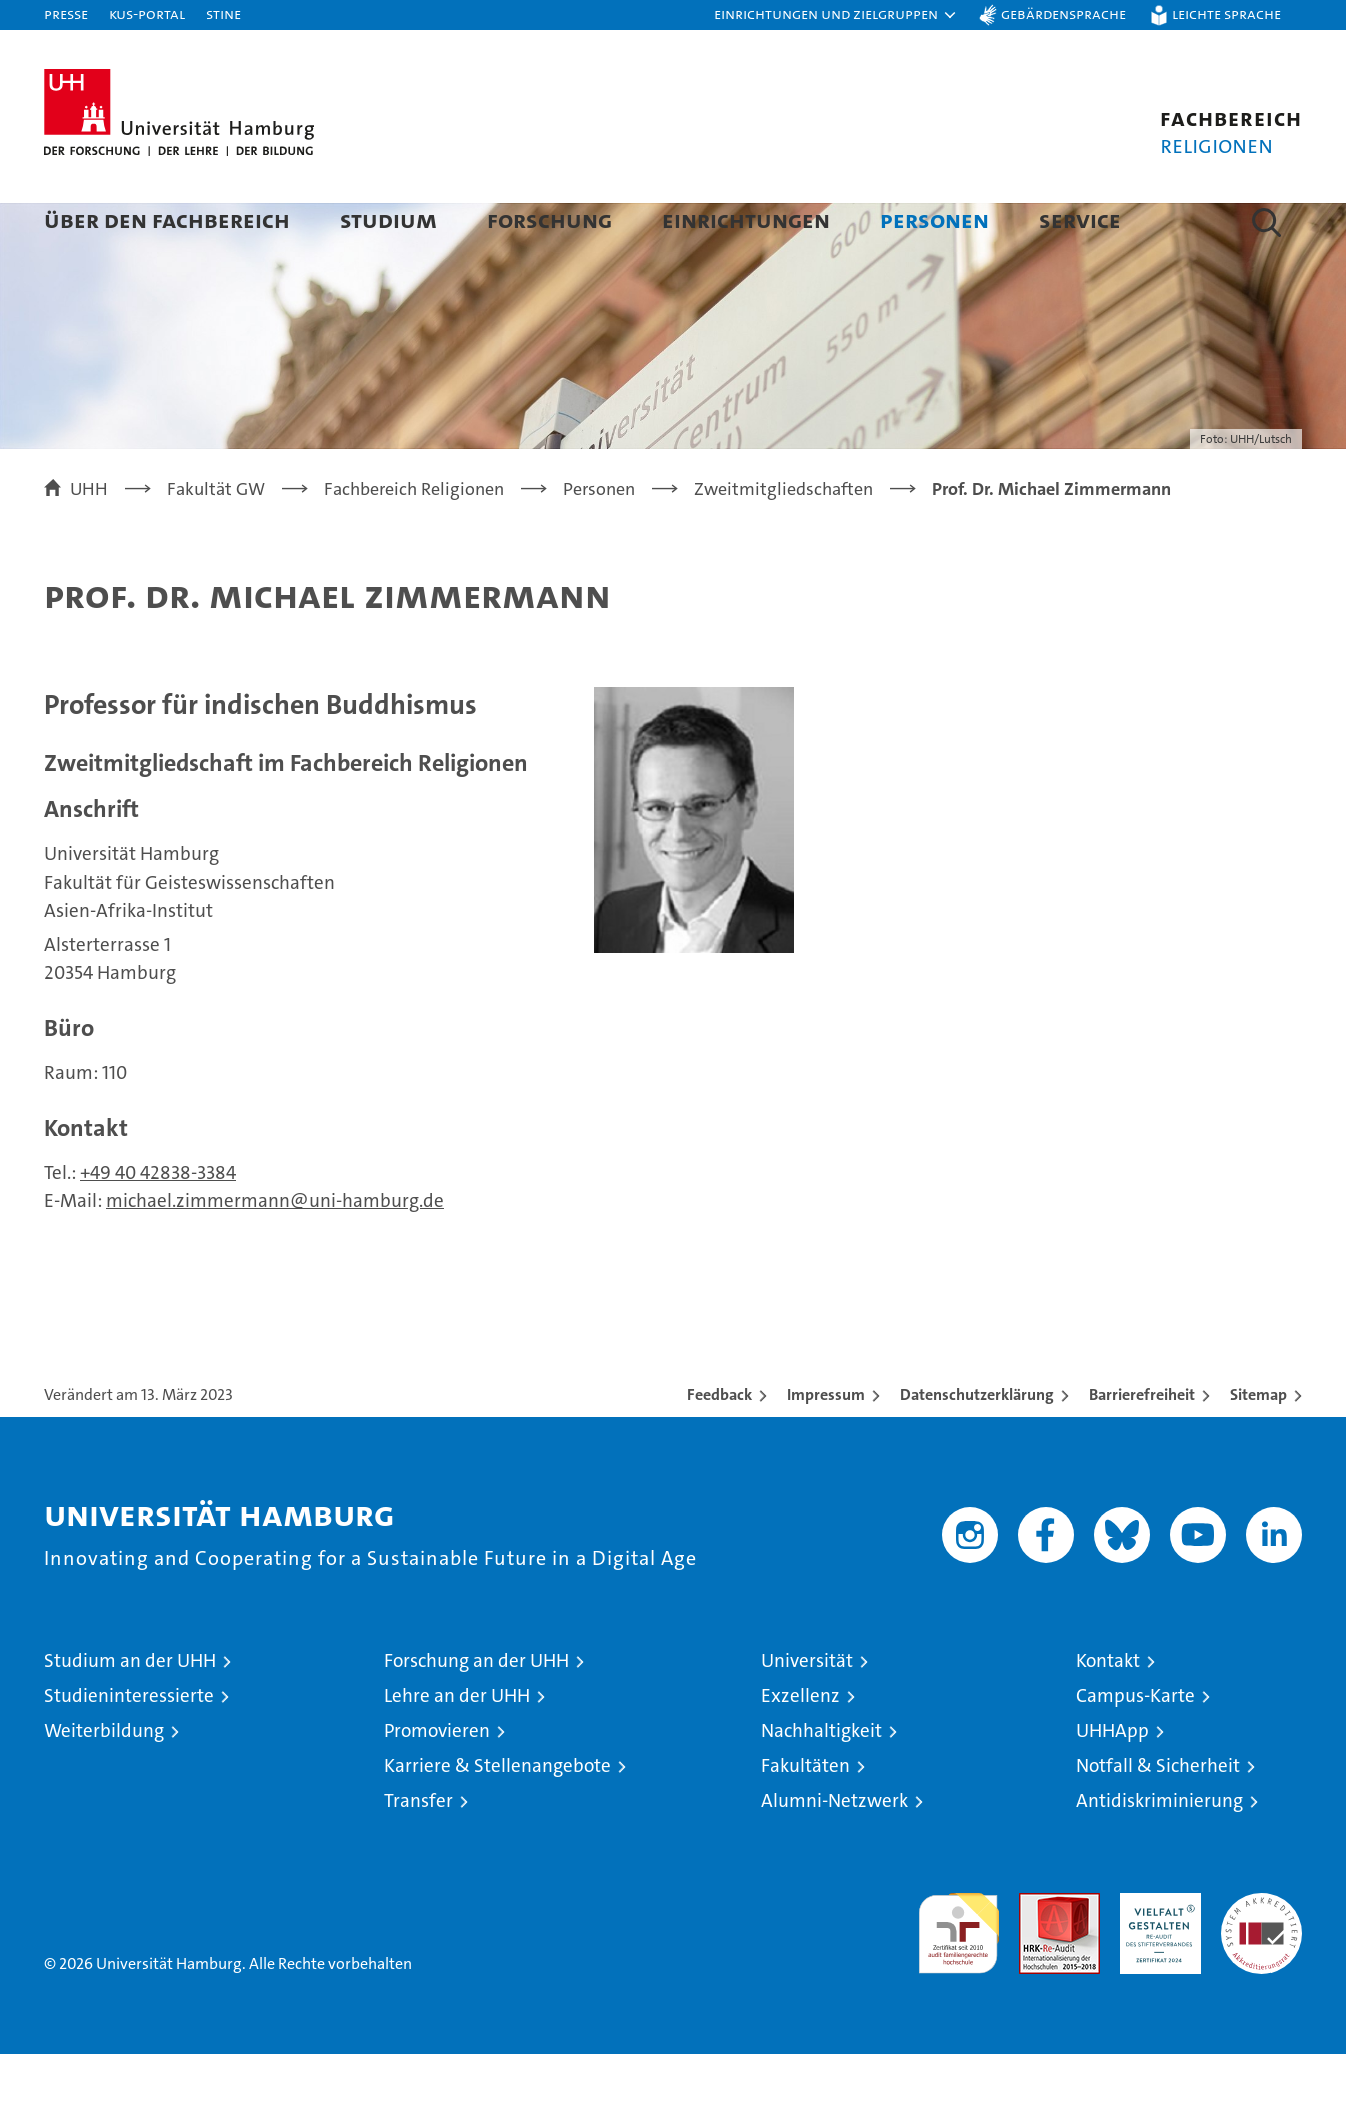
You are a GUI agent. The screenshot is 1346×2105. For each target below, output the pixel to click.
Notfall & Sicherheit (1158, 1816)
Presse (66, 13)
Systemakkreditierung (1261, 1954)
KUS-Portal (147, 13)
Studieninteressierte (129, 1746)
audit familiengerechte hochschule (958, 1975)
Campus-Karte (1135, 1746)
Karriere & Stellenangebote (497, 1816)
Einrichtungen (746, 219)
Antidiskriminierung (1159, 1851)
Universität (807, 1711)
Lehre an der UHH (457, 1746)
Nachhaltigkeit (821, 1781)
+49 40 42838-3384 (158, 1223)
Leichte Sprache (1226, 13)
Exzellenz (800, 1746)
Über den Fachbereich (167, 219)
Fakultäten (805, 1816)
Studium (388, 219)
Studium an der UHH (130, 1711)
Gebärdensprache (1063, 13)
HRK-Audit (1155, 1954)
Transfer (418, 1851)
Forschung (549, 219)
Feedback (719, 1445)
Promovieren (437, 1781)
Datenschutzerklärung (977, 1445)
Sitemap (1258, 1445)
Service (1080, 219)
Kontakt (1108, 1711)
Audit (1038, 1954)
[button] (836, 15)
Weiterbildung (104, 1781)
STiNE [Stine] (223, 13)
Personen (934, 219)
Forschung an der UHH (476, 1711)
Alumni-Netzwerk (834, 1851)
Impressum (826, 1445)
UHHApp (1112, 1781)
